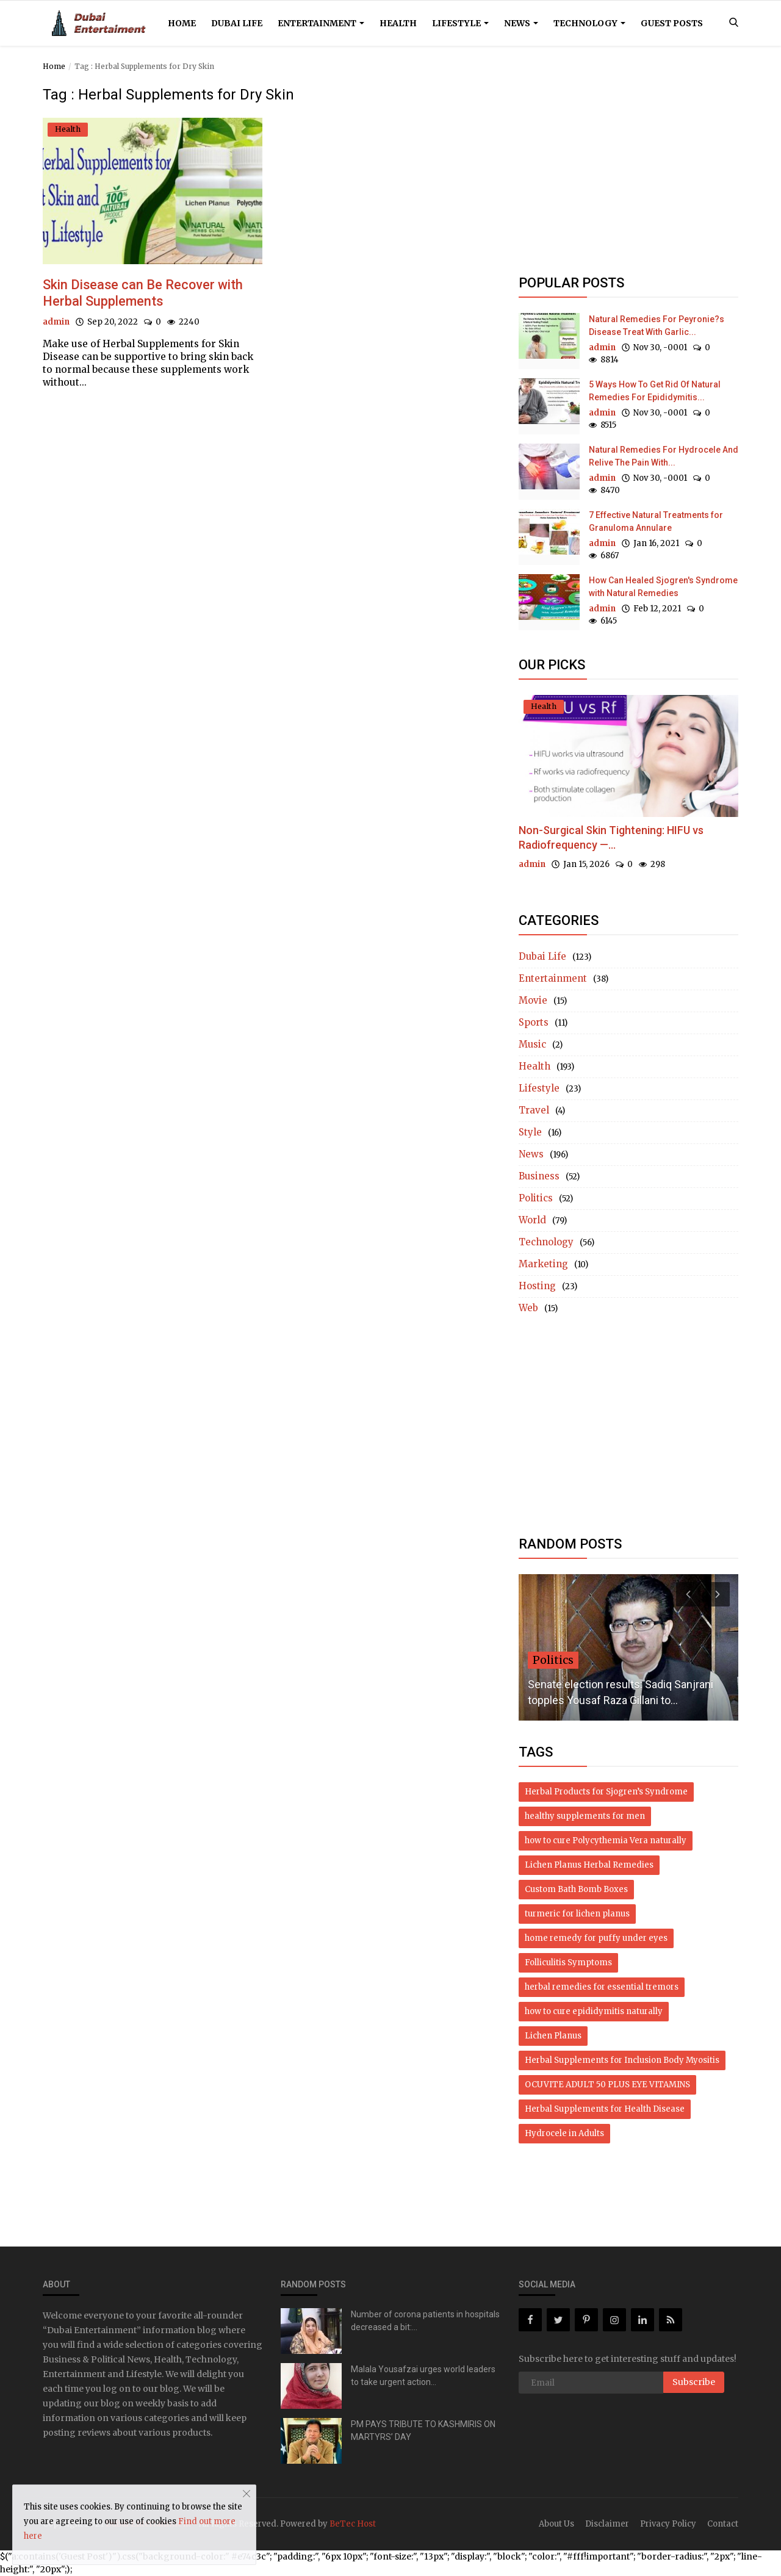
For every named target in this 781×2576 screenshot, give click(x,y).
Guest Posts (672, 23)
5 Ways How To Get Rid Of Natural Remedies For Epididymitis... (655, 391)
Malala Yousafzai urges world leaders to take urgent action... (423, 2375)
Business (539, 1176)
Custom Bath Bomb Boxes (576, 1889)
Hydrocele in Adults (564, 2133)
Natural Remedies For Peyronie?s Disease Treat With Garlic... (656, 325)
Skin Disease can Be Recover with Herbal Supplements (144, 293)
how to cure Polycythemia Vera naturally (605, 1840)
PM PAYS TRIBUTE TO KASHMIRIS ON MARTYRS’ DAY (423, 2430)
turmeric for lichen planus (577, 1914)
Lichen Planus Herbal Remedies (589, 1865)
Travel (534, 1110)
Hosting (537, 1286)
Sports (534, 1022)
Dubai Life (236, 23)
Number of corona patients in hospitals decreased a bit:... (425, 2320)
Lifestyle (460, 23)
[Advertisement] (628, 172)
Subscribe (693, 2381)
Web (528, 1308)
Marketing (543, 1264)
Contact (722, 2524)
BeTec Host (352, 2524)
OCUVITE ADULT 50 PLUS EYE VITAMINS (607, 2084)
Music (532, 1044)
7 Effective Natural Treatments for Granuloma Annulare (656, 521)
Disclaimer (607, 2524)
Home (182, 23)
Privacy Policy (668, 2524)
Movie (533, 1000)
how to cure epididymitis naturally (594, 2011)
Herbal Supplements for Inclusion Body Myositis (622, 2060)
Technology (589, 23)
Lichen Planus (553, 2036)
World (532, 1220)
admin (56, 322)
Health (398, 23)
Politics (536, 1198)
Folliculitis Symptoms (568, 1962)
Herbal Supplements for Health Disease (605, 2109)
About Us (556, 2524)
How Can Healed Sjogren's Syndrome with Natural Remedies (663, 586)
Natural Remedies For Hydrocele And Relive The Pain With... (663, 456)
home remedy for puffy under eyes (596, 1938)
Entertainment (321, 23)
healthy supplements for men (585, 1816)
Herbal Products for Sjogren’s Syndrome (606, 1791)
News (521, 23)
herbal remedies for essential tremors (601, 1987)
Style (530, 1132)
